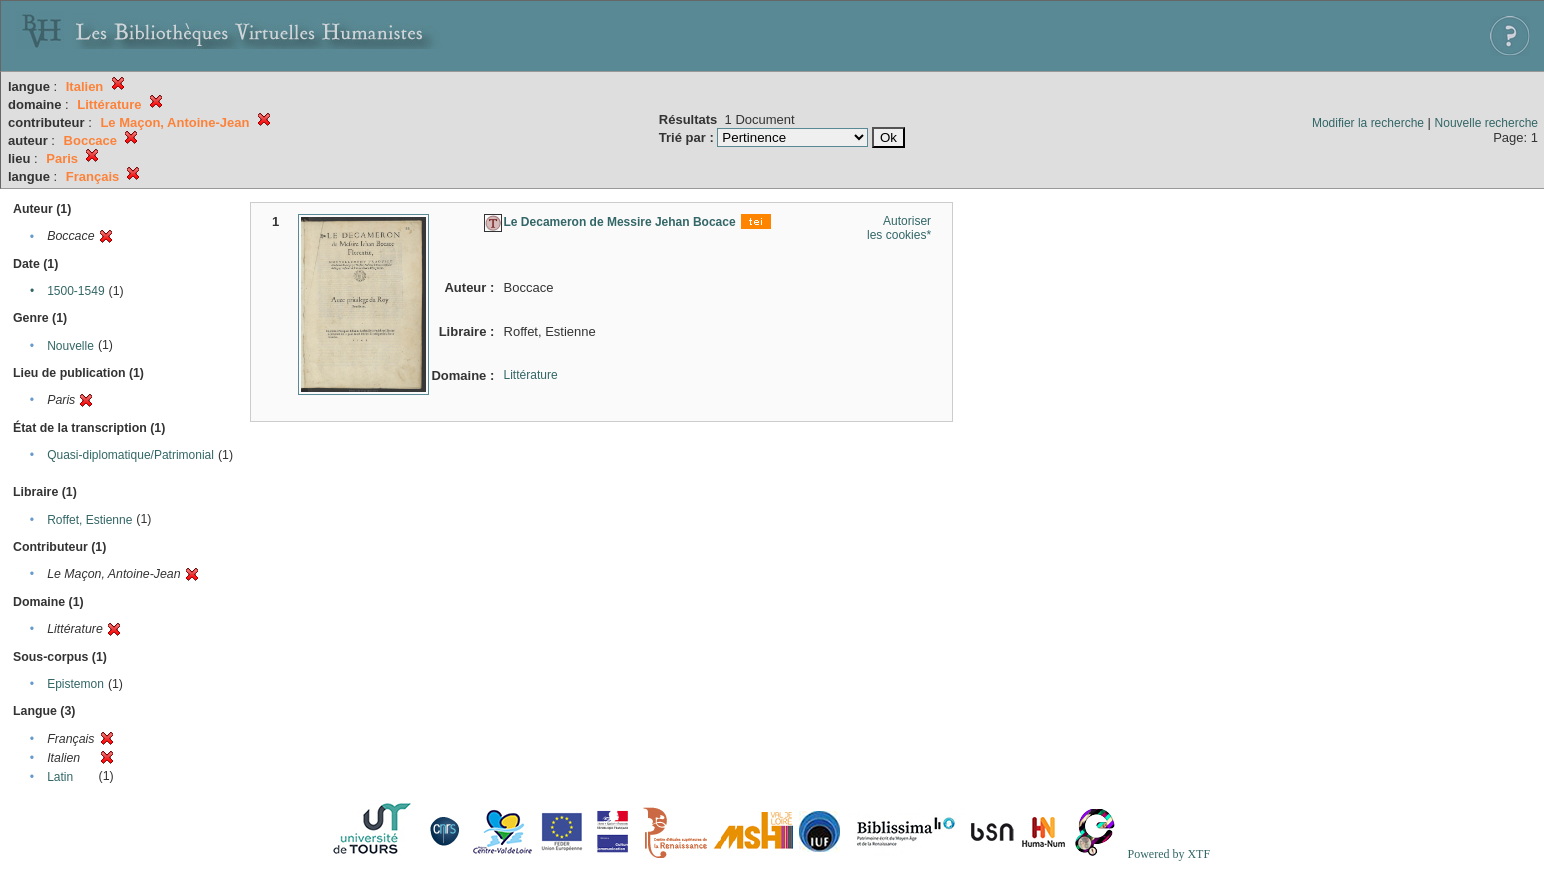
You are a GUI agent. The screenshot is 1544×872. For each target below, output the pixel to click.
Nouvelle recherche (1486, 123)
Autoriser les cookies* (899, 228)
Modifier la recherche (1368, 123)
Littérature (531, 375)
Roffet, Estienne (89, 520)
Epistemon (75, 684)
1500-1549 (75, 291)
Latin (60, 777)
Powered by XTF (1168, 854)
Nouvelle (70, 346)
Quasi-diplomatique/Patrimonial (130, 455)
